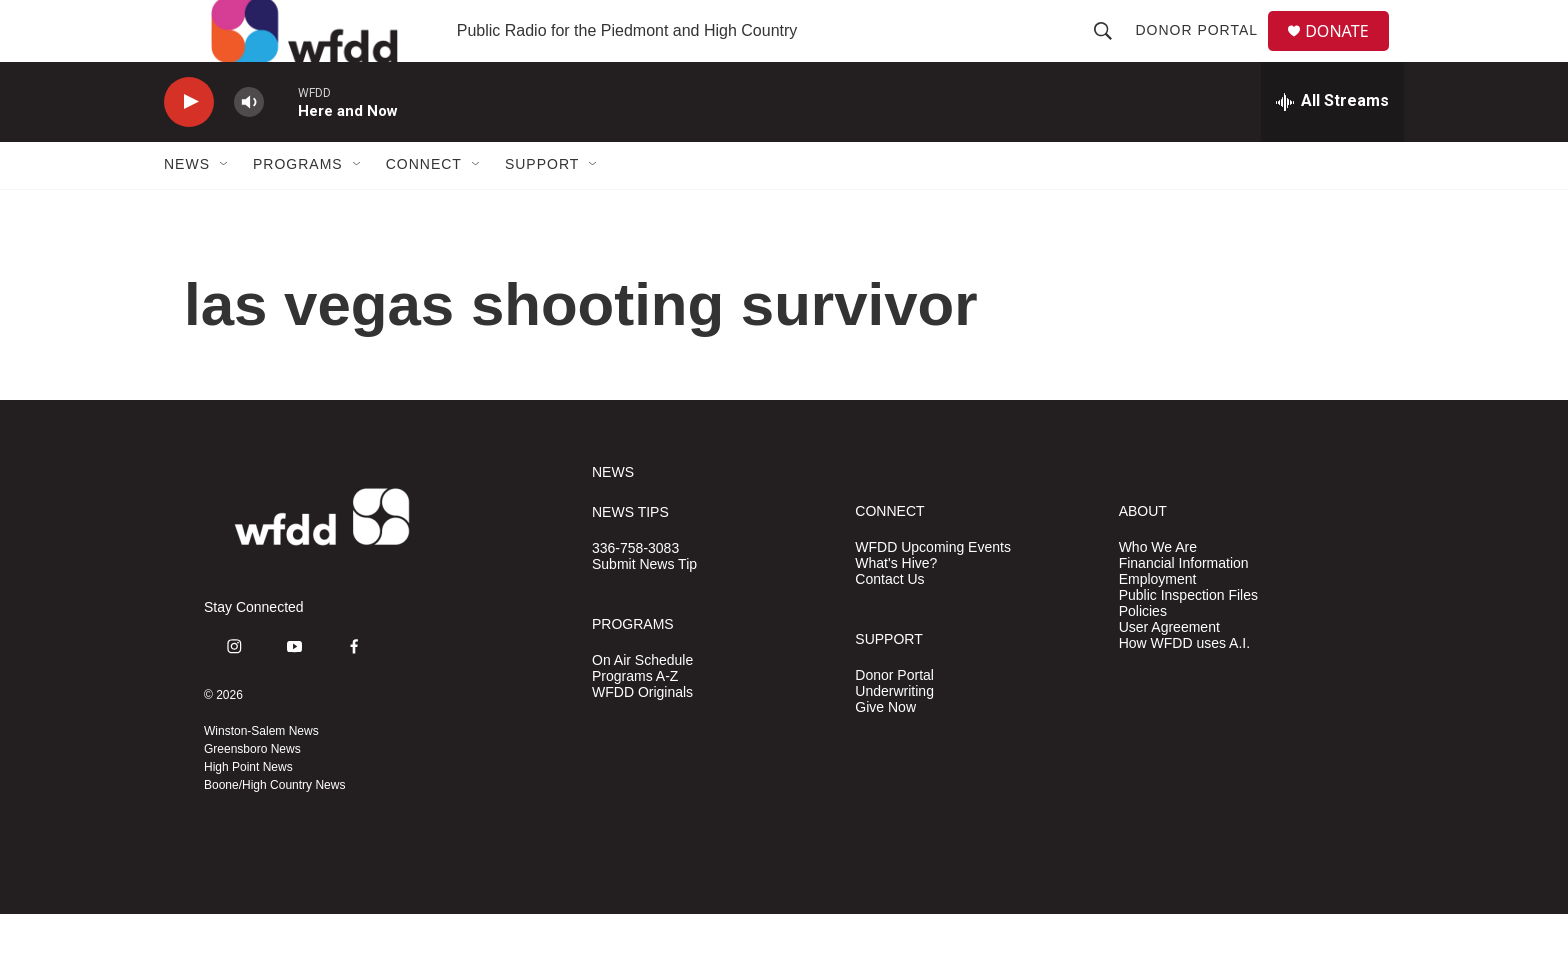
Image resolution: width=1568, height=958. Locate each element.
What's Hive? (896, 606)
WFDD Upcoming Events (933, 590)
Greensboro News (252, 793)
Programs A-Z (635, 719)
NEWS (613, 516)
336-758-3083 (635, 592)
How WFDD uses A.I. (1184, 686)
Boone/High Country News (274, 829)
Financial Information (1184, 606)
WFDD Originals (642, 735)
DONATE (1348, 52)
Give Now (885, 750)
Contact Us (889, 622)
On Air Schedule (642, 703)
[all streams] (1332, 145)
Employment (1158, 622)
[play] (189, 145)
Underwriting (894, 734)
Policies (1143, 654)
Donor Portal (1204, 52)
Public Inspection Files (1188, 638)
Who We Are (1158, 590)
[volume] (249, 145)
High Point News (248, 811)
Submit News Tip (644, 608)
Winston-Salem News (261, 775)
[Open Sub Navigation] (225, 208)
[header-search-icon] (1111, 52)
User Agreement (1169, 670)
